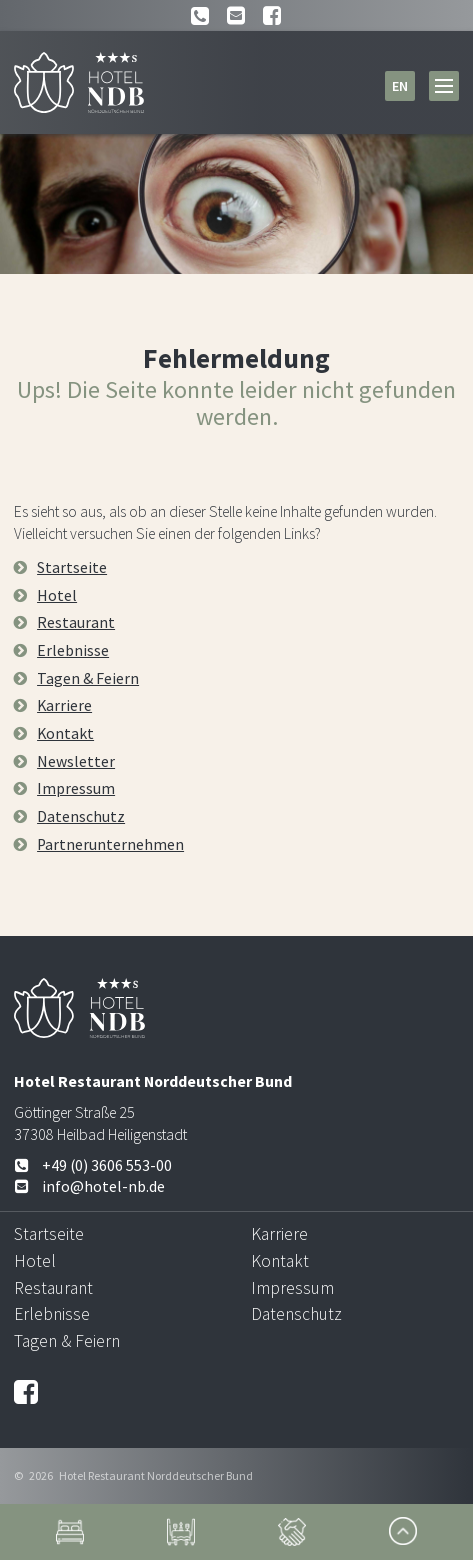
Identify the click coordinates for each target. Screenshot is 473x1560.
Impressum (76, 788)
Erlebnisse (73, 650)
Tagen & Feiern (88, 678)
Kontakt (65, 733)
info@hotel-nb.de (89, 1186)
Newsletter (76, 761)
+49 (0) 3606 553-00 (93, 1165)
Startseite (72, 567)
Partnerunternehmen (110, 844)
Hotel (57, 595)
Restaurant (76, 622)
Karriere (64, 705)
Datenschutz (81, 816)
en (400, 86)
